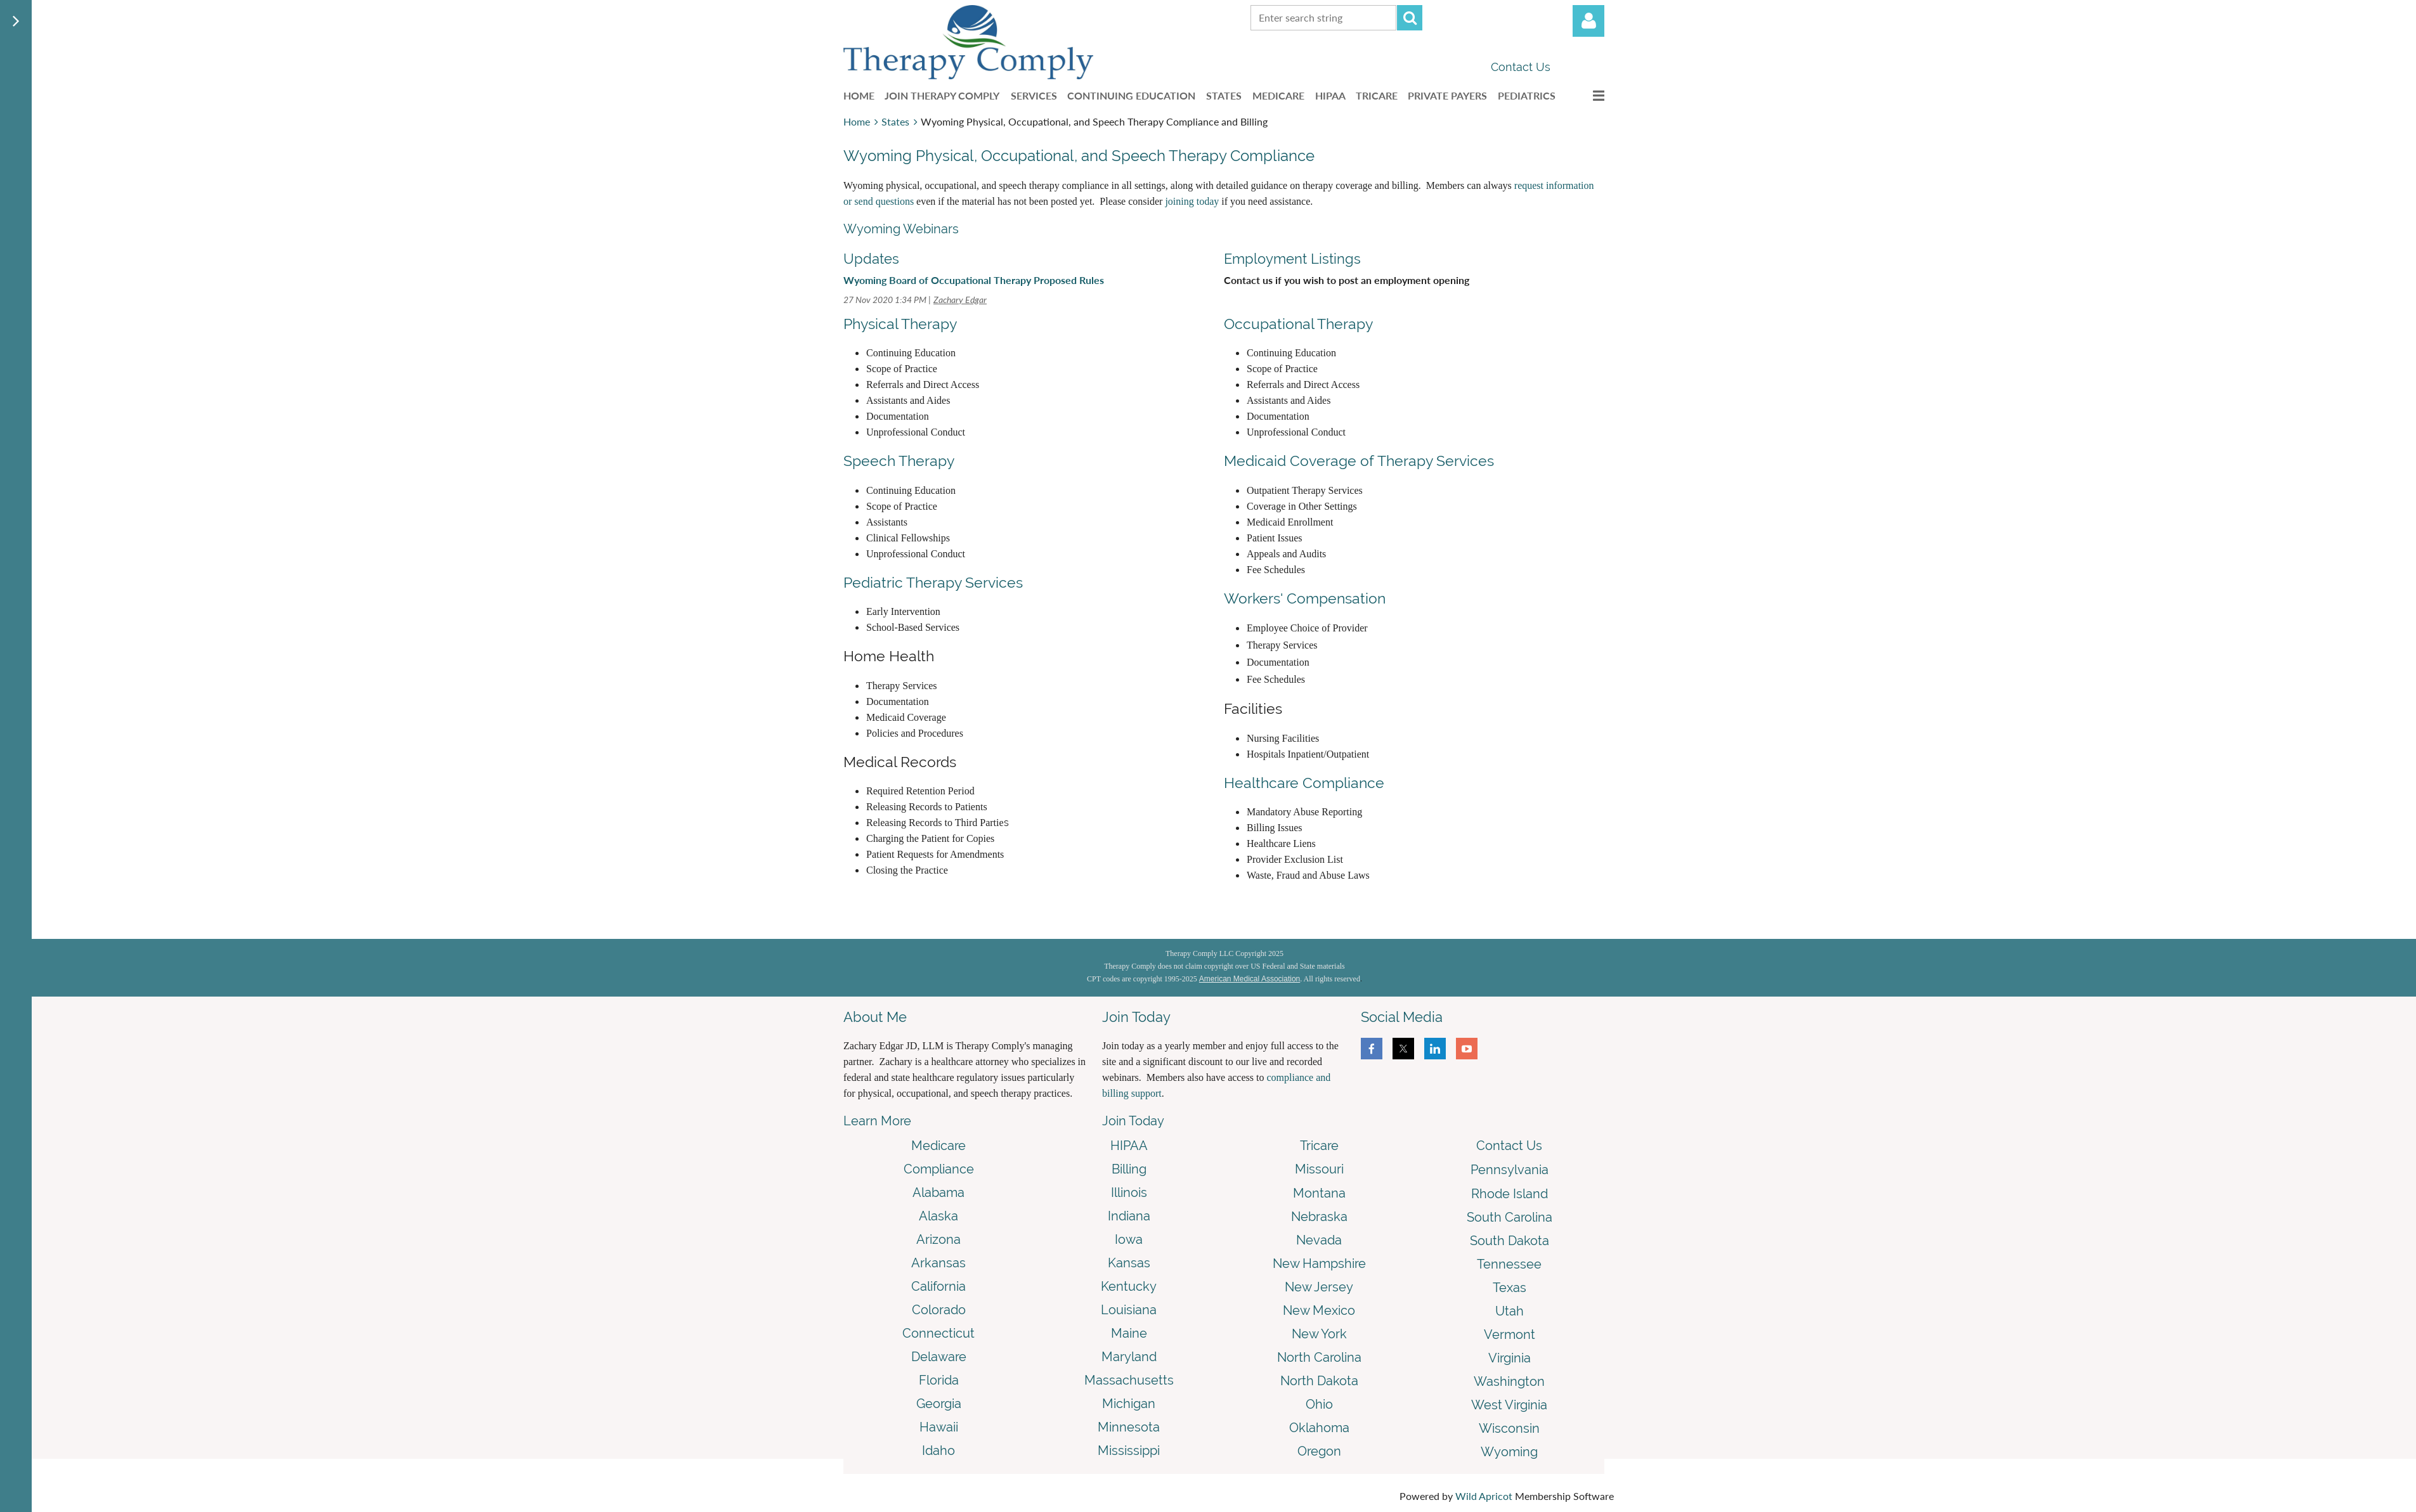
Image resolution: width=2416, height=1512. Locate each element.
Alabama (938, 1192)
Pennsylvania (1510, 1169)
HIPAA (1129, 1145)
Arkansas (938, 1262)
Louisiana (1129, 1309)
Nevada (1319, 1240)
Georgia (938, 1403)
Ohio (1319, 1404)
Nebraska (1319, 1216)
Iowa (1129, 1239)
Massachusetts (1129, 1380)
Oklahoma (1319, 1427)
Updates (871, 258)
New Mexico (1319, 1310)
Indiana (1129, 1216)
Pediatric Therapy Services (933, 582)
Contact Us (1520, 67)
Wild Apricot (1483, 1496)
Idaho (938, 1450)
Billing (1129, 1169)
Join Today (1133, 1120)
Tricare (1319, 1145)
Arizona (938, 1239)
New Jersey (1319, 1287)
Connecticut (938, 1333)
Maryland (1129, 1356)
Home (856, 121)
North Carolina (1319, 1357)
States (895, 121)
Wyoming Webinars (901, 228)
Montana (1319, 1193)
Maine (1129, 1333)
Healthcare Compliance (1304, 782)
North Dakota (1319, 1380)
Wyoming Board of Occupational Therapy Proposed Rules (973, 280)
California (938, 1286)
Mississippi (1129, 1450)
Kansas (1129, 1262)
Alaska (938, 1216)
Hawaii (938, 1427)
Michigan (1128, 1403)
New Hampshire (1319, 1263)
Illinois (1129, 1192)
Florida (939, 1380)
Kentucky (1129, 1286)
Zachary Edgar (960, 299)
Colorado (939, 1309)
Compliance (939, 1169)
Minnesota (1129, 1427)
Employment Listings (1292, 258)
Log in (1588, 21)
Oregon (1319, 1451)
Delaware (938, 1356)
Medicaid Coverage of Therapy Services (1359, 460)
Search (1409, 17)
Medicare (938, 1145)
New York (1319, 1333)
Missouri (1319, 1169)
